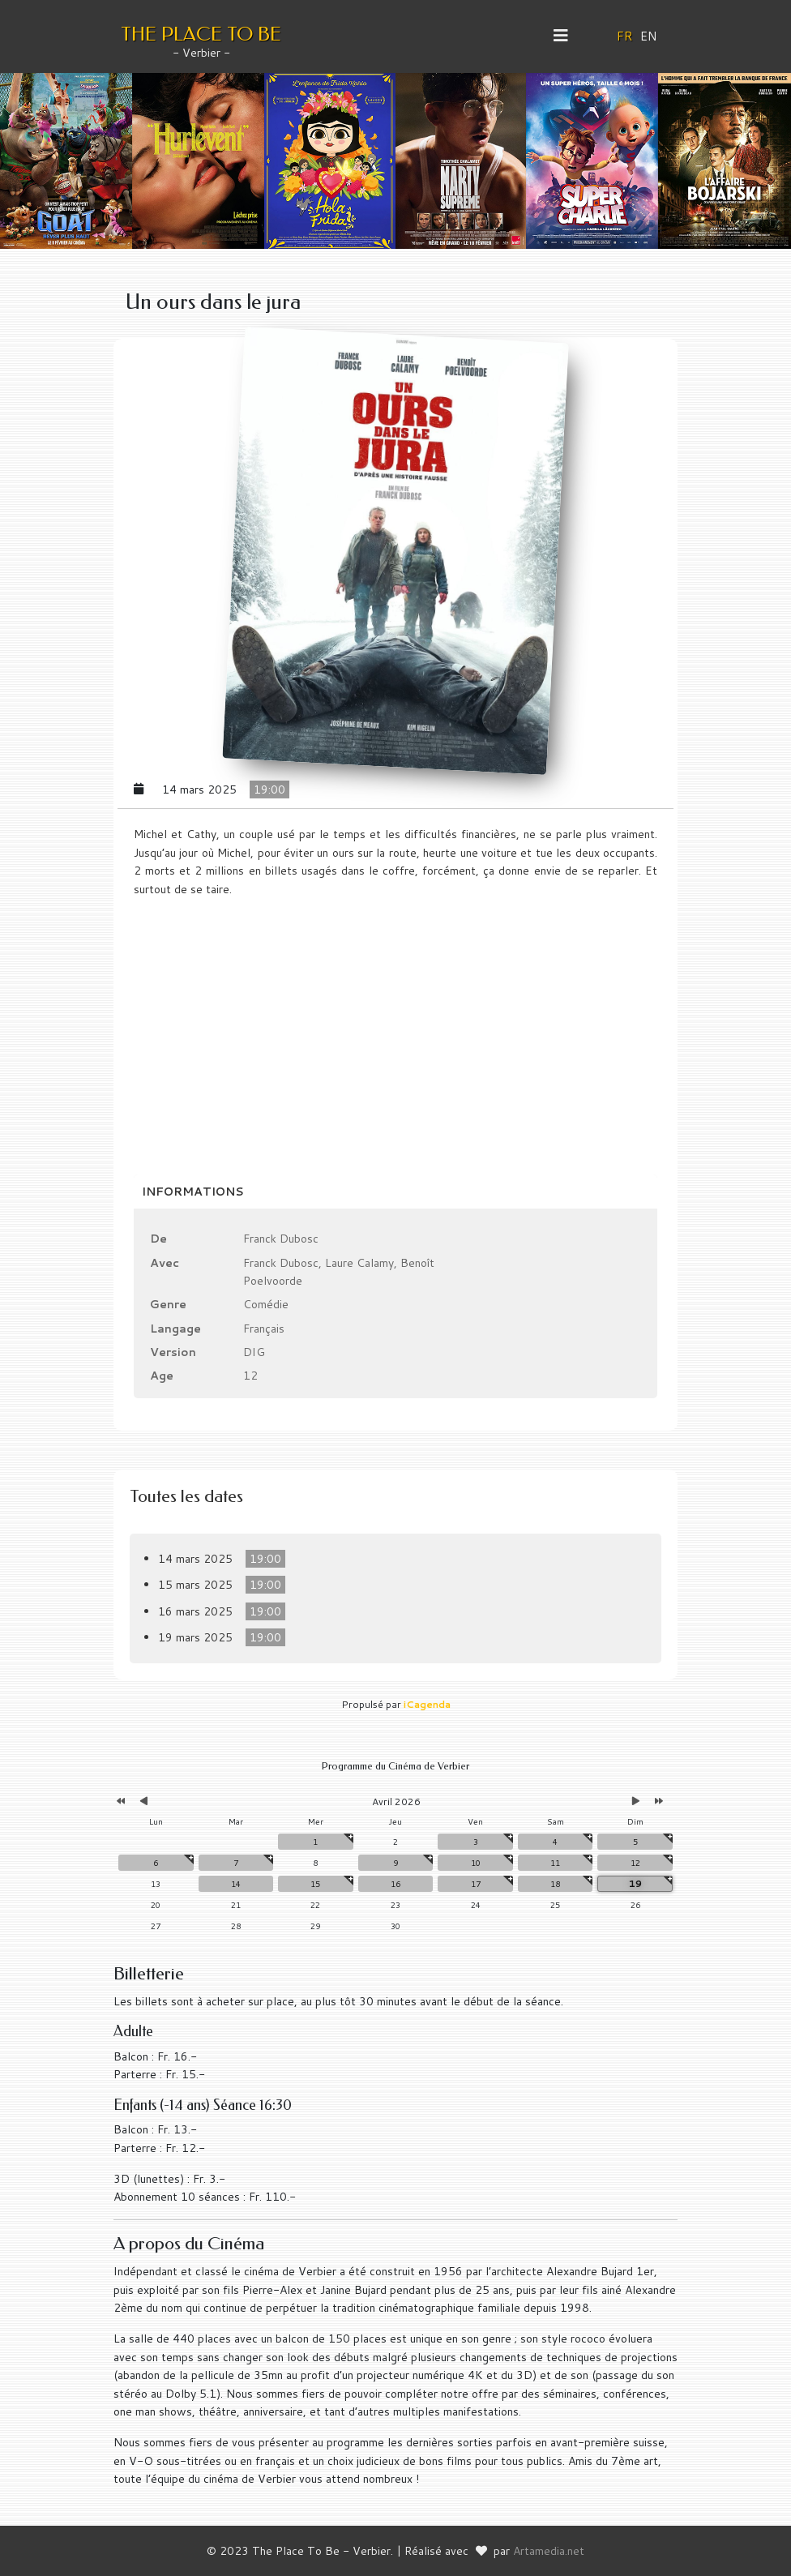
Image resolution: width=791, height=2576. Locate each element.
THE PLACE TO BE (201, 34)
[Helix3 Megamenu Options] (567, 35)
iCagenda (427, 1704)
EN (648, 36)
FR (625, 36)
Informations (193, 1191)
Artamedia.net (548, 2551)
